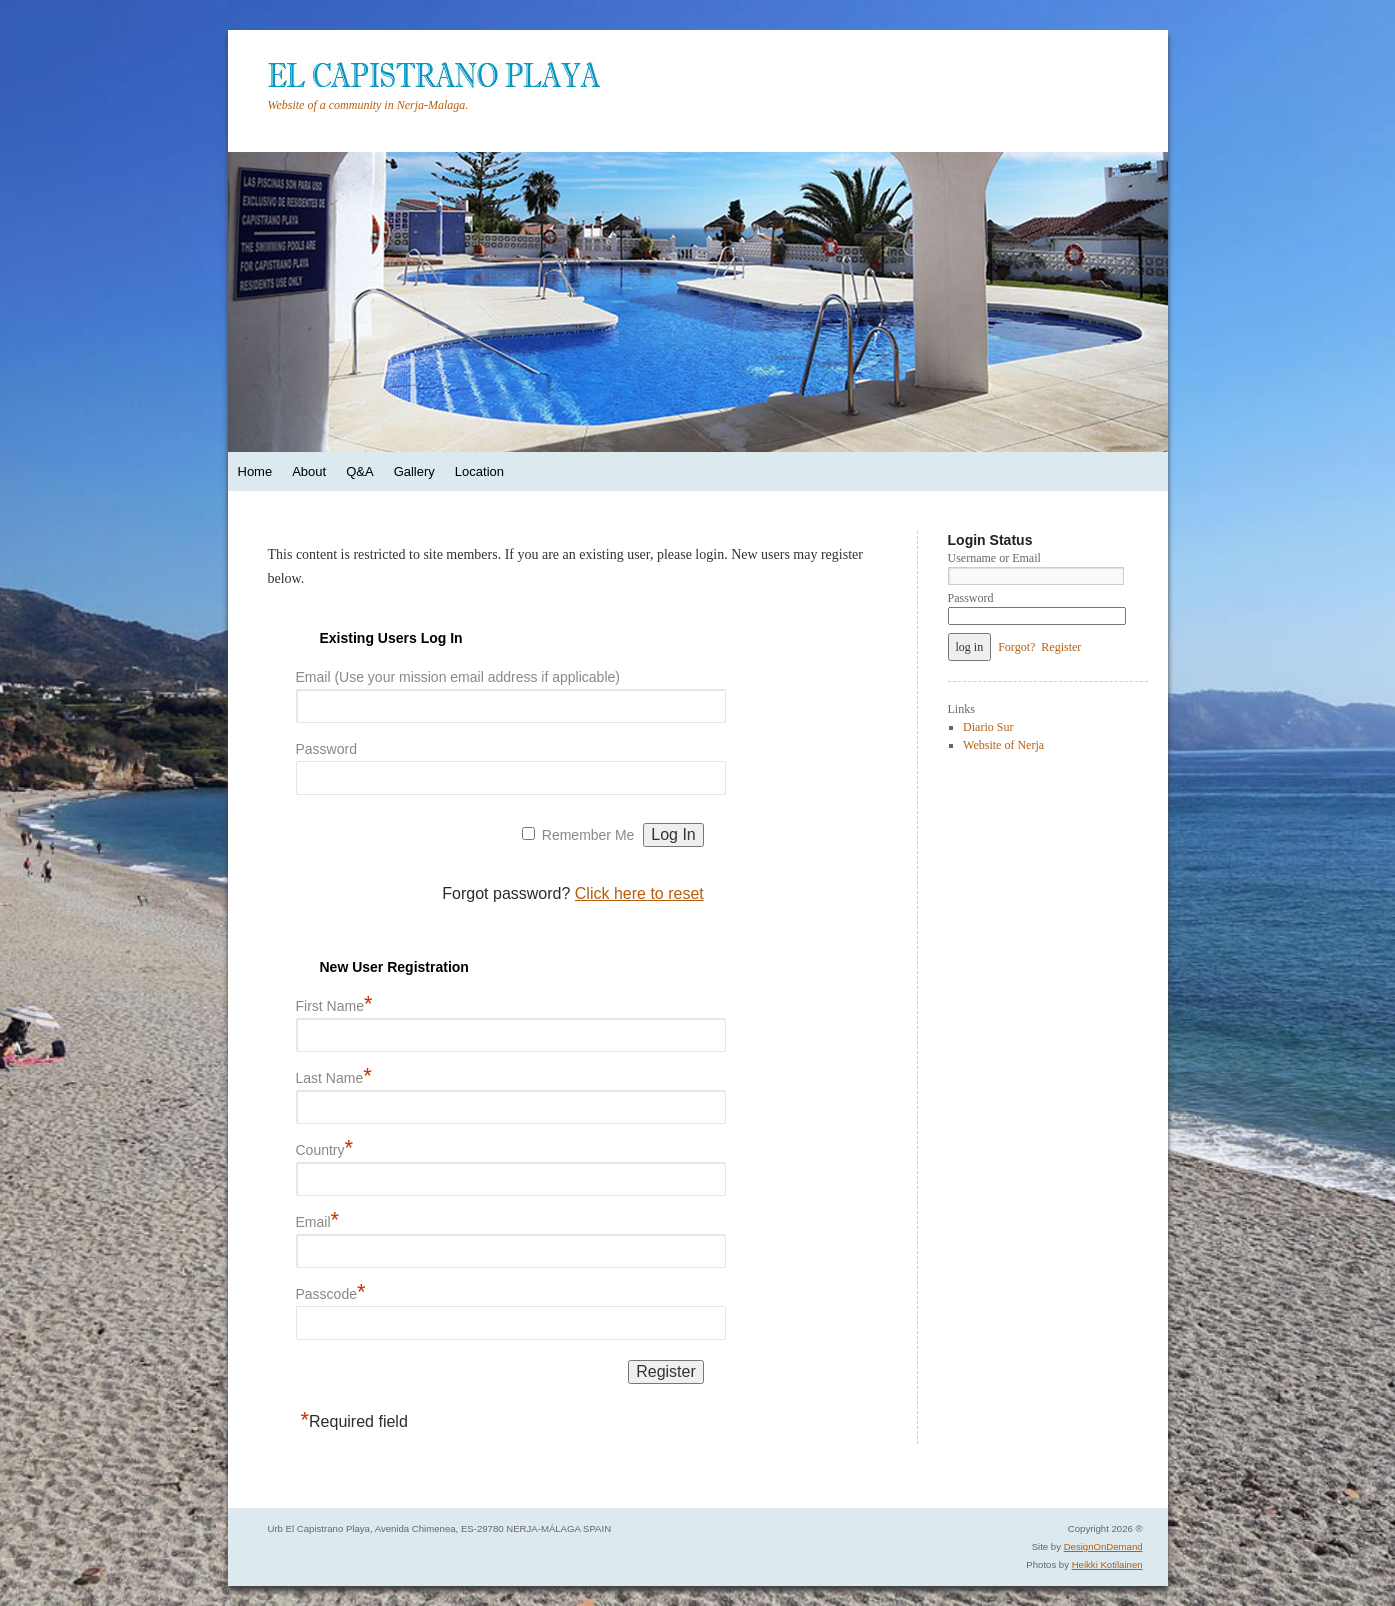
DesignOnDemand (1103, 1546)
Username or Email (994, 558)
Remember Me (588, 835)
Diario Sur (988, 727)
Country (325, 1146)
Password (326, 749)
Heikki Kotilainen (1107, 1564)
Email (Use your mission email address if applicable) (458, 677)
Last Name (334, 1074)
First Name (334, 1002)
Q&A (359, 471)
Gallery (414, 471)
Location (479, 471)
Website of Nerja (1003, 745)
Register (1061, 647)
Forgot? (1016, 647)
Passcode (331, 1290)
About (309, 471)
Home (255, 471)
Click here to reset (639, 893)
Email (318, 1218)
